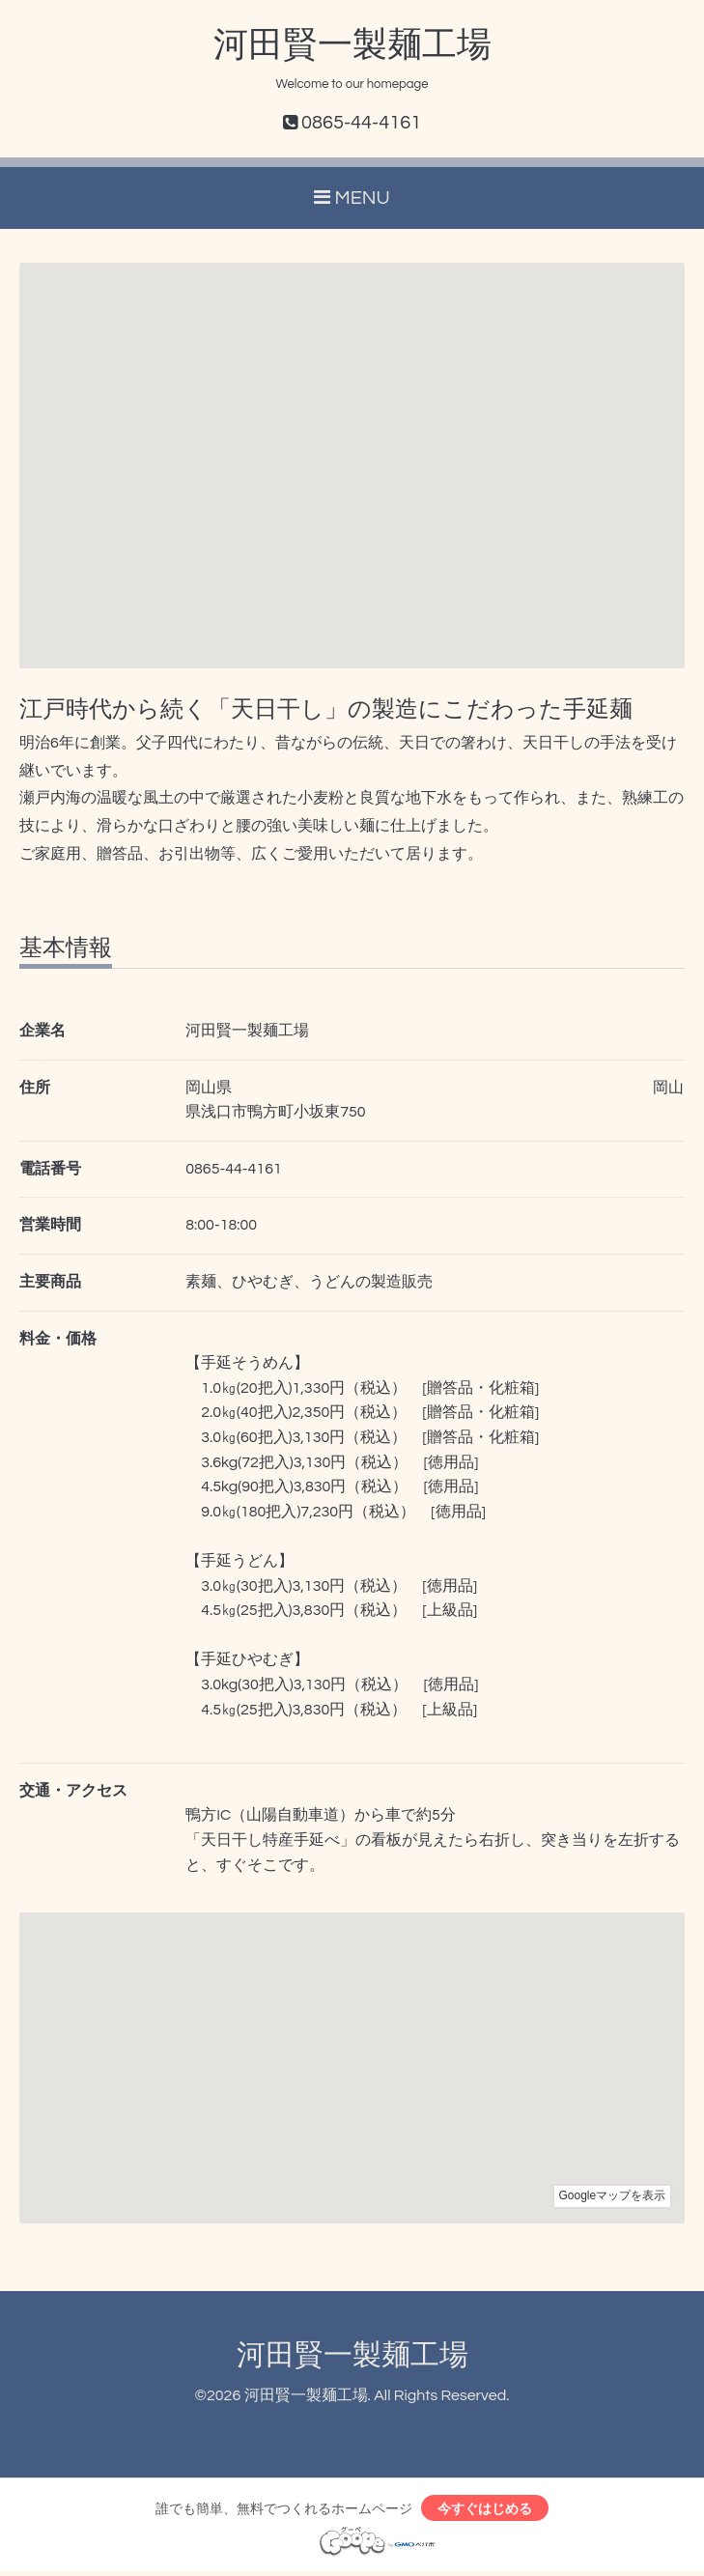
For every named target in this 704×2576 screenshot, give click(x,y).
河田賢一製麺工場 (352, 45)
